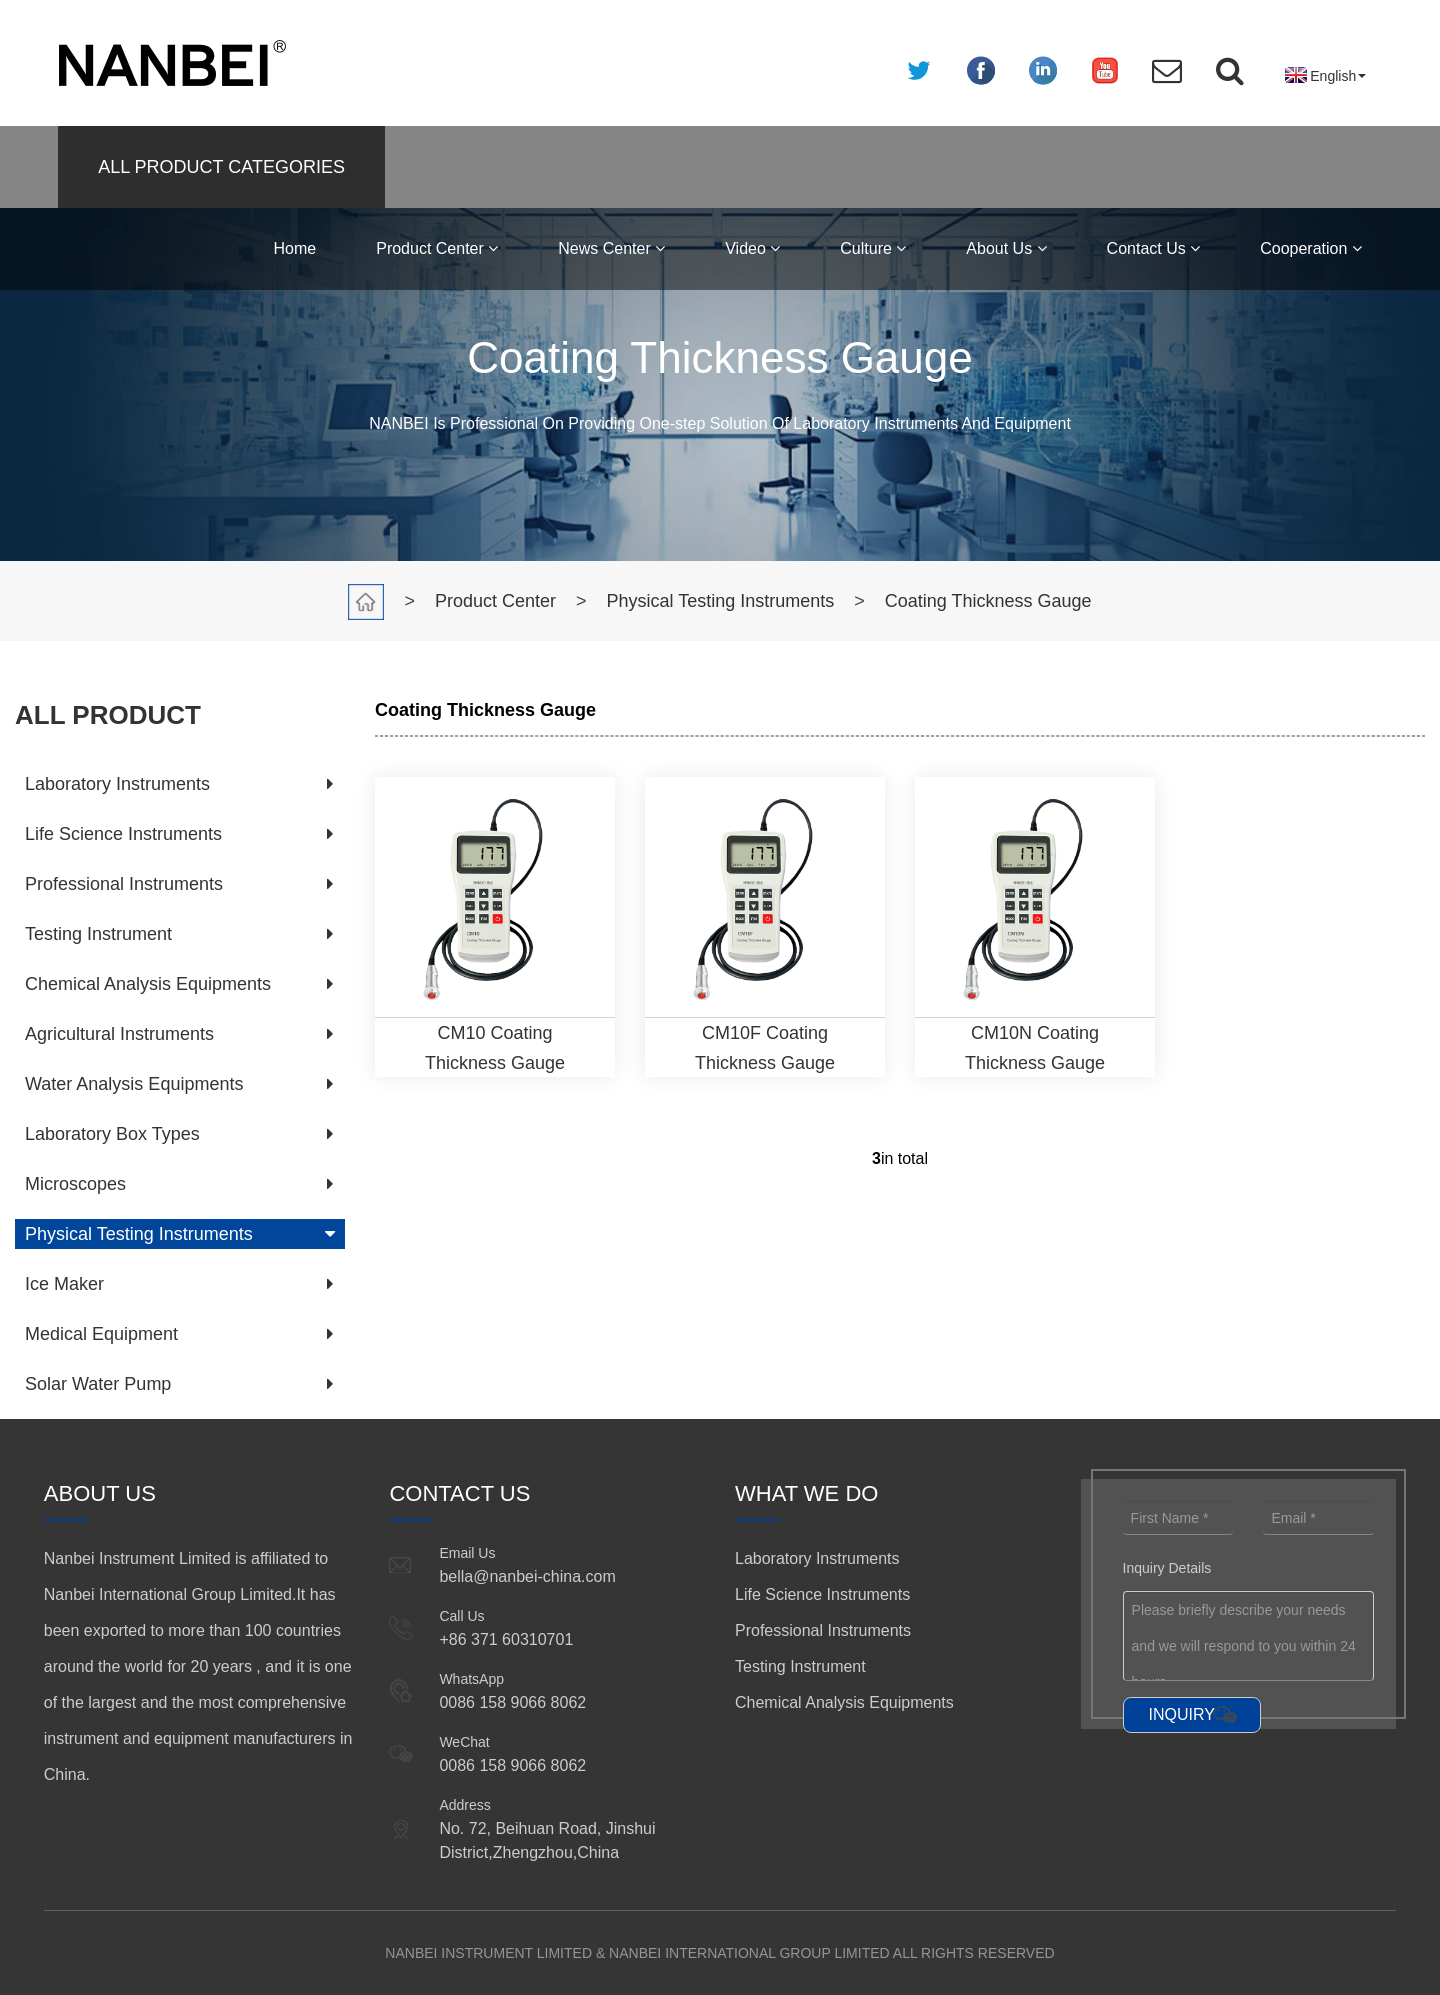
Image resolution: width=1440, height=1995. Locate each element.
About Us (1006, 248)
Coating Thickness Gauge (988, 601)
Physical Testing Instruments (721, 601)
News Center (611, 248)
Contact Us (1154, 248)
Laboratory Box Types (112, 1134)
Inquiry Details (1167, 1568)
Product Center (437, 248)
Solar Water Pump (98, 1384)
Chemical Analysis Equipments (148, 984)
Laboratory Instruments (117, 784)
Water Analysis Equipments (134, 1084)
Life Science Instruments (123, 834)
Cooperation (1311, 248)
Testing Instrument (98, 934)
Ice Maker (64, 1284)
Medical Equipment (101, 1334)
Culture (873, 248)
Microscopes (75, 1184)
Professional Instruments (124, 884)
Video (752, 248)
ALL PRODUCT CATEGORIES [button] (221, 167)
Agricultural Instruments (119, 1034)
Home (295, 248)
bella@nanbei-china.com (527, 1576)
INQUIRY (1182, 1714)
